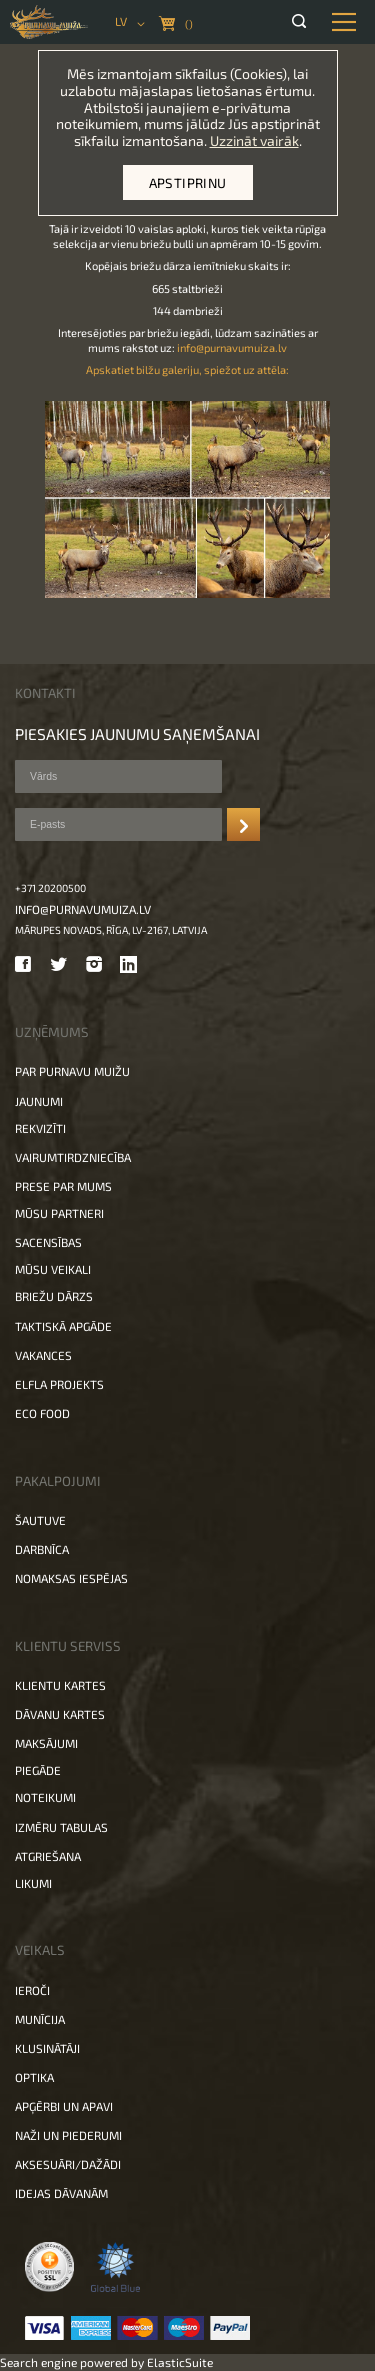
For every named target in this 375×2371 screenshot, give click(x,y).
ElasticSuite (180, 2362)
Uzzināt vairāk (254, 140)
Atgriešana (48, 1856)
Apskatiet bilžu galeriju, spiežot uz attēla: (187, 369)
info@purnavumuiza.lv (232, 347)
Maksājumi (46, 1743)
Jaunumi (39, 1101)
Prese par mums (63, 1186)
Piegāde (38, 1770)
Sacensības (48, 1242)
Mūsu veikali (53, 1269)
